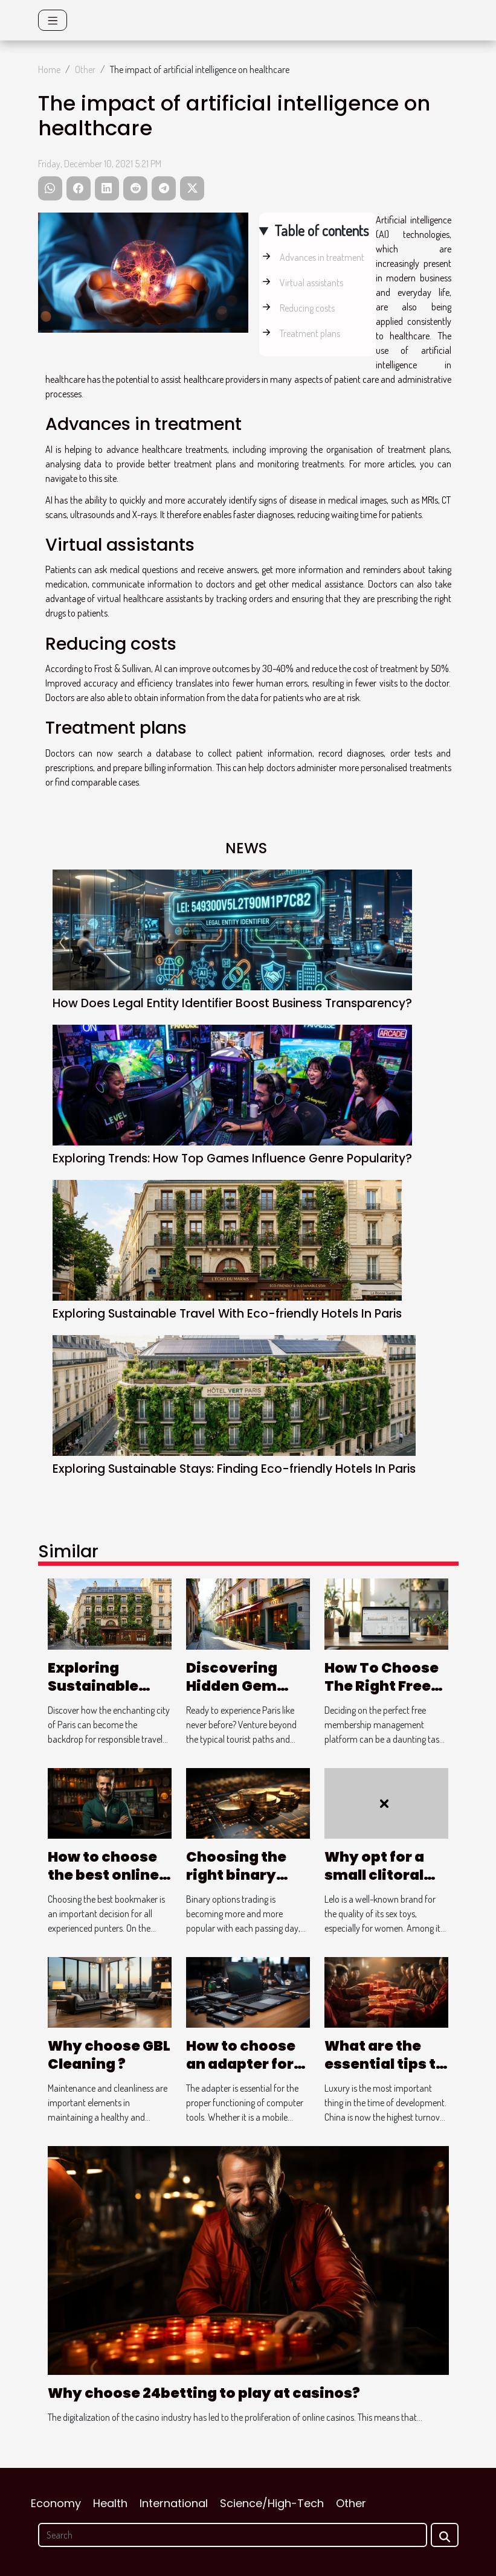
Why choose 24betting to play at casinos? (204, 2393)
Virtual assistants (311, 283)
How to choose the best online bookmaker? (103, 1875)
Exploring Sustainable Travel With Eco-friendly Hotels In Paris (227, 1314)
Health (110, 2503)
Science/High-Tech (272, 2503)
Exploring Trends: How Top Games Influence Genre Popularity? (232, 1158)
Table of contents (321, 230)
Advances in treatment (322, 257)
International (174, 2503)
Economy (56, 2503)
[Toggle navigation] (53, 20)
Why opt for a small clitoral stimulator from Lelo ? (385, 1884)
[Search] (232, 2535)
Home (49, 69)
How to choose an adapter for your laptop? (240, 2064)
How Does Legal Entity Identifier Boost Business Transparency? (232, 1003)
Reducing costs (307, 308)
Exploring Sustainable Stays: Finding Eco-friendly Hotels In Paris (234, 1469)
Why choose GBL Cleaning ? (109, 2055)
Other (85, 69)
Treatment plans (310, 333)
